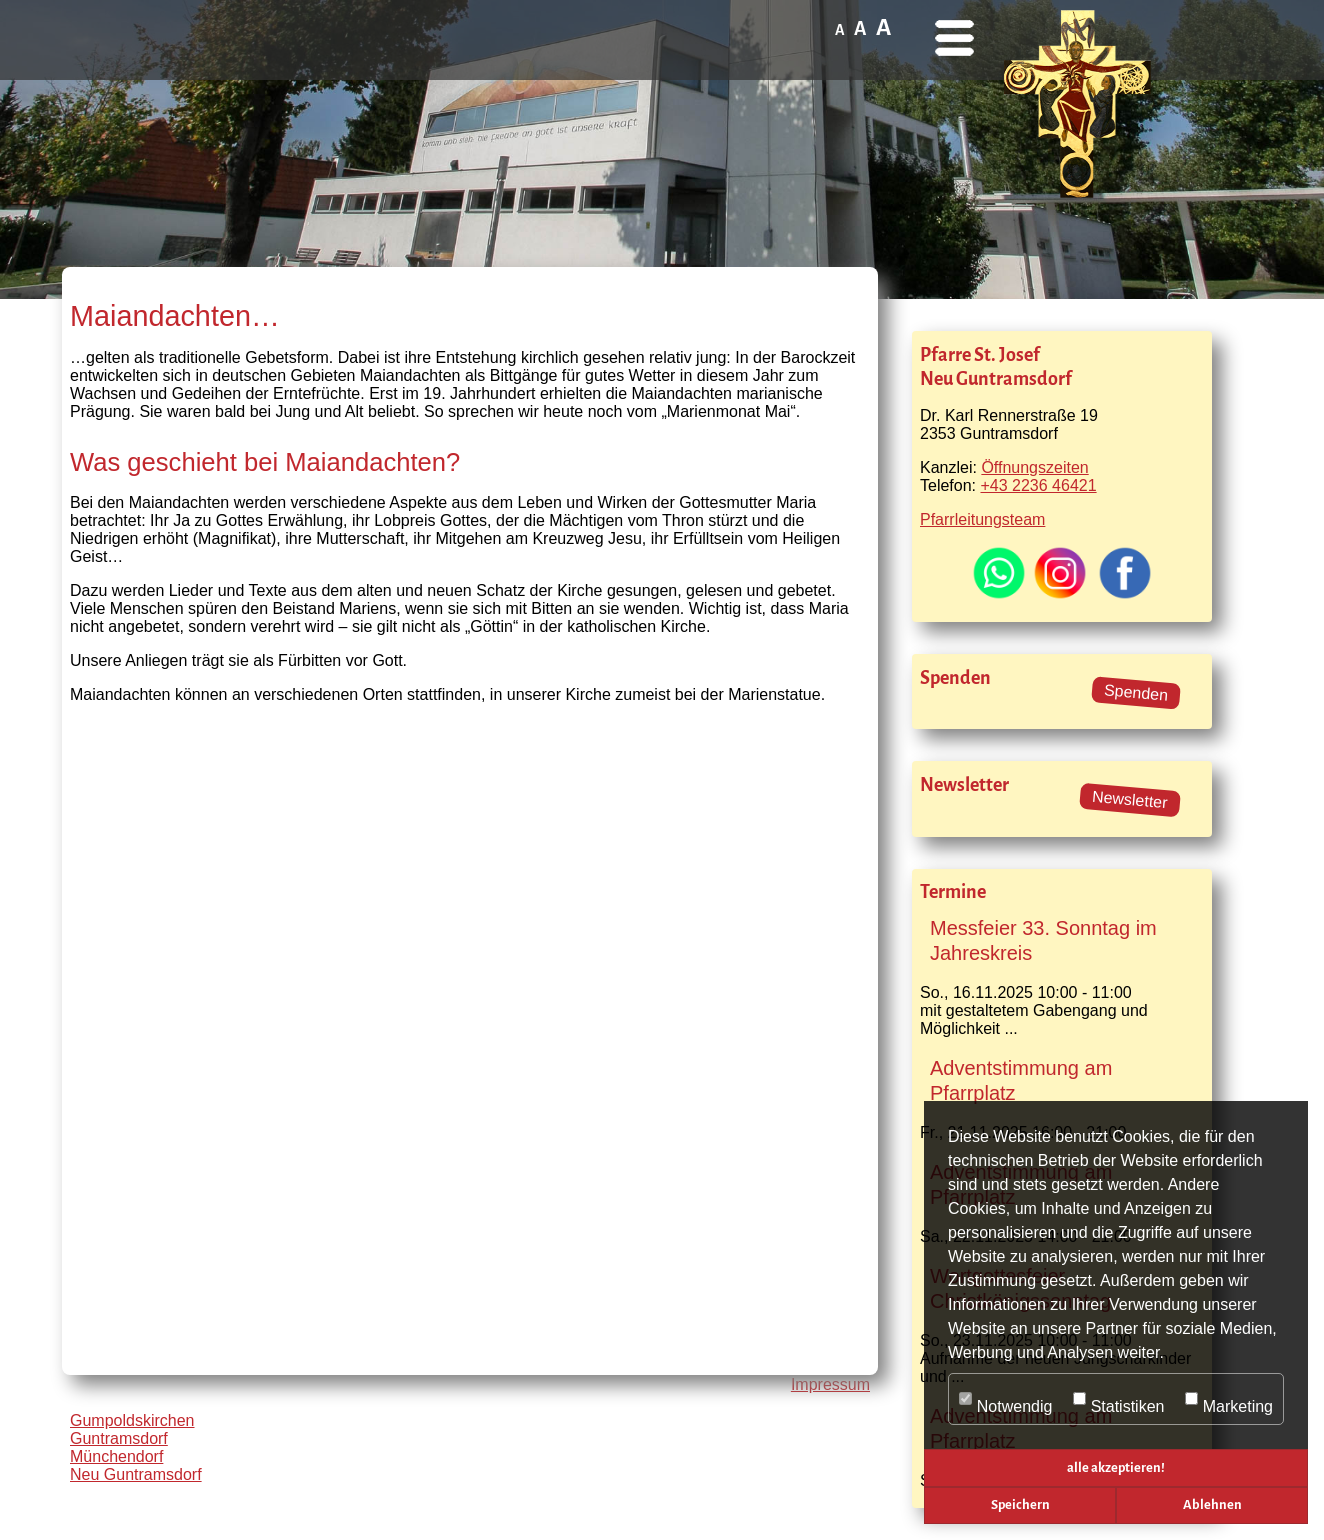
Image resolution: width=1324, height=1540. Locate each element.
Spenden (1135, 692)
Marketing (1229, 1400)
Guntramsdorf (119, 1438)
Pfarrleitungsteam (982, 519)
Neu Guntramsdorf (136, 1474)
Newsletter (1130, 800)
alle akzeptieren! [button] (1116, 1467)
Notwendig (1005, 1400)
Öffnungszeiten (1034, 467)
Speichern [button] (1020, 1504)
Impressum (830, 1384)
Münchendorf (116, 1456)
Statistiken (1119, 1400)
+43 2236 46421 (1038, 485)
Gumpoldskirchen (132, 1420)
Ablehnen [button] (1212, 1504)
